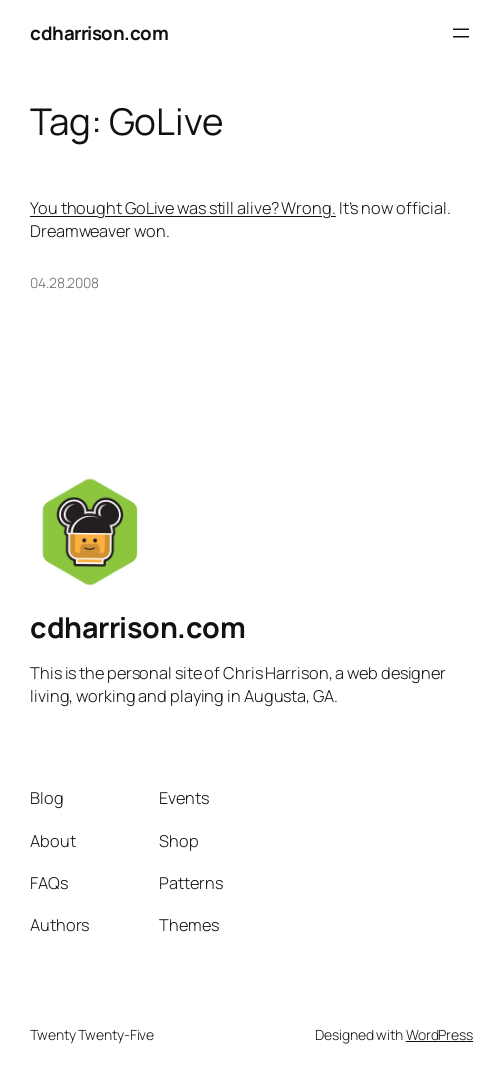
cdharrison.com (99, 33)
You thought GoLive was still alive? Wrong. (183, 208)
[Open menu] (461, 33)
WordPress (439, 1034)
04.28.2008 (64, 282)
